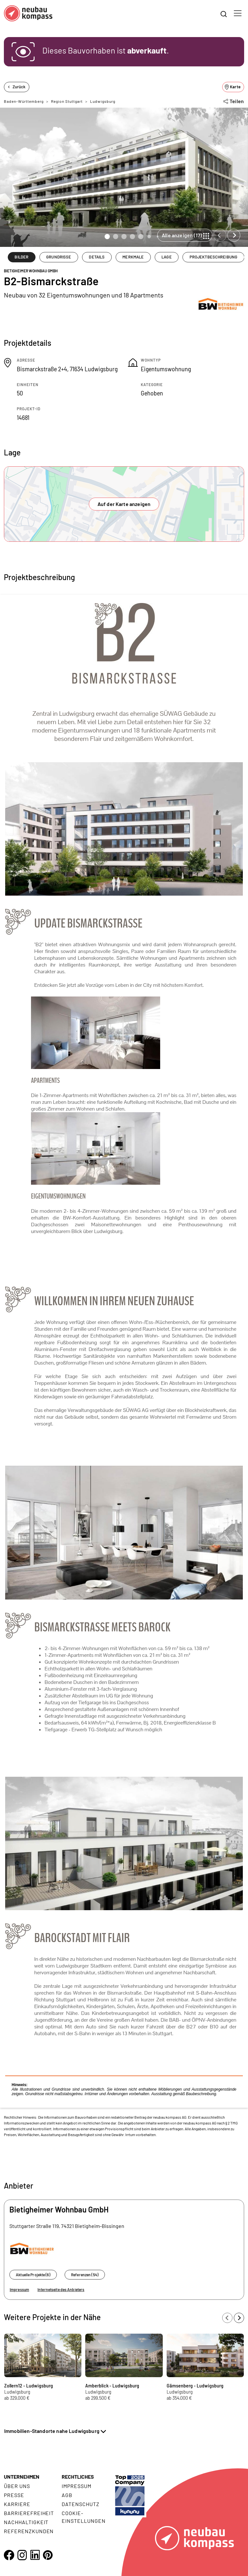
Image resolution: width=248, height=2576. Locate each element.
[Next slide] (233, 235)
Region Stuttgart (67, 101)
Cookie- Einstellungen (83, 2517)
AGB (67, 2495)
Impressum (19, 2289)
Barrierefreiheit (29, 2513)
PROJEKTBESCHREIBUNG (213, 256)
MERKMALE (133, 256)
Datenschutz (80, 2504)
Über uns (17, 2486)
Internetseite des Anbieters (60, 2289)
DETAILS (97, 256)
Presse (14, 2495)
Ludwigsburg (102, 101)
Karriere (17, 2504)
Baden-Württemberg (24, 101)
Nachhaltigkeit (26, 2522)
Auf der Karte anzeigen (124, 504)
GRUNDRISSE (58, 256)
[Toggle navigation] (237, 13)
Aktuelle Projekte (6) (33, 2274)
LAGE (166, 256)
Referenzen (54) (84, 2274)
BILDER (21, 256)
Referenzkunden (29, 2531)
